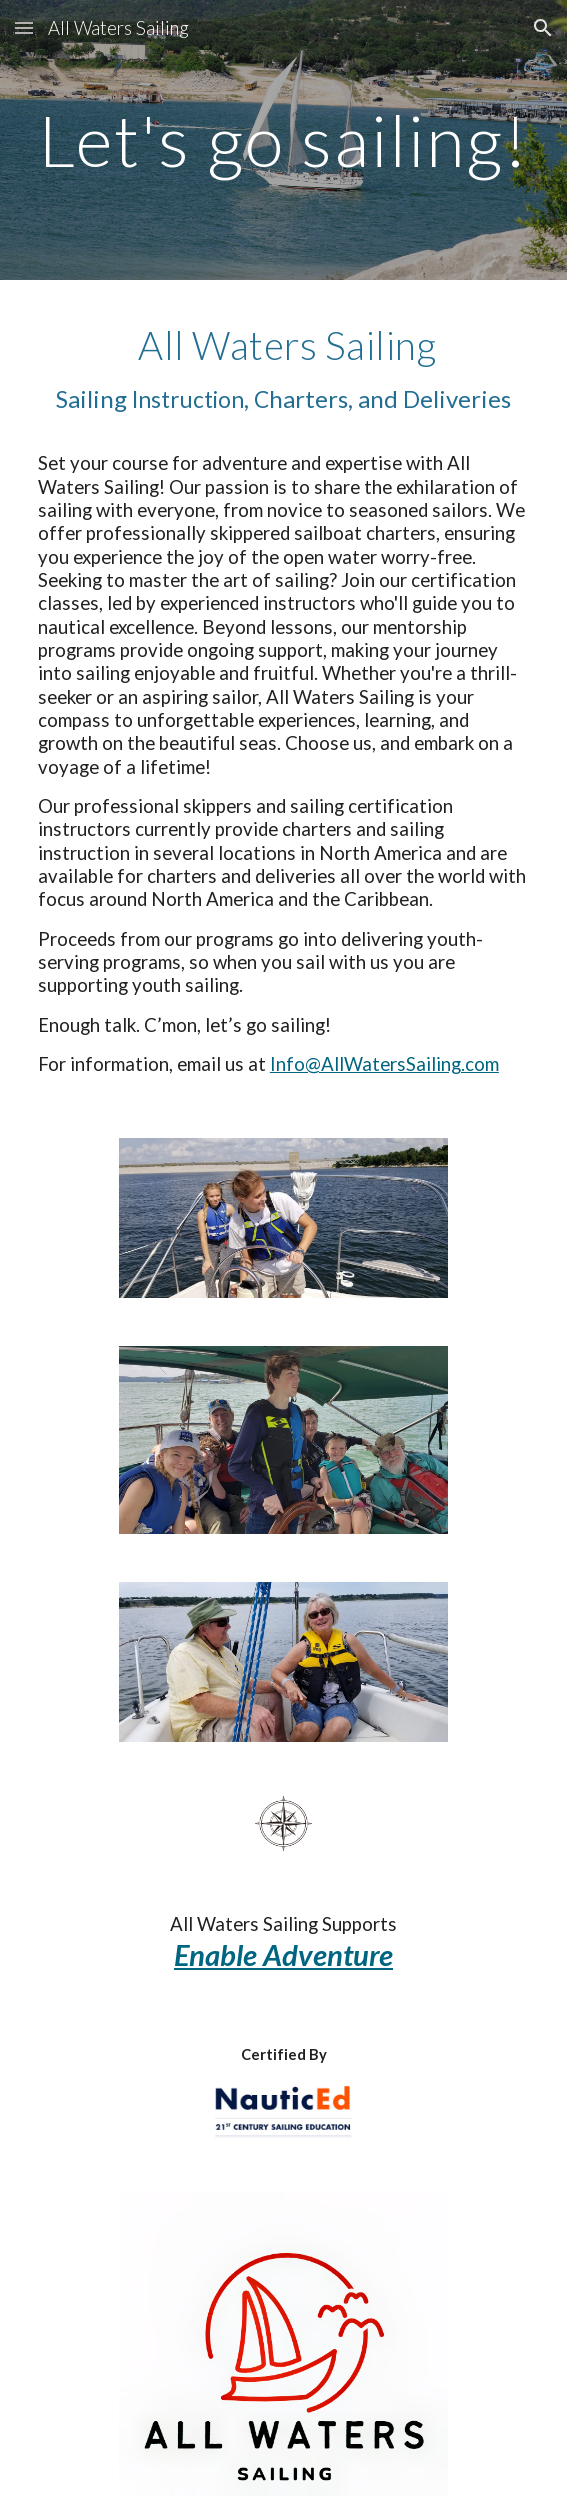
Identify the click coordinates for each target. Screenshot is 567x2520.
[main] (283, 140)
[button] (24, 27)
